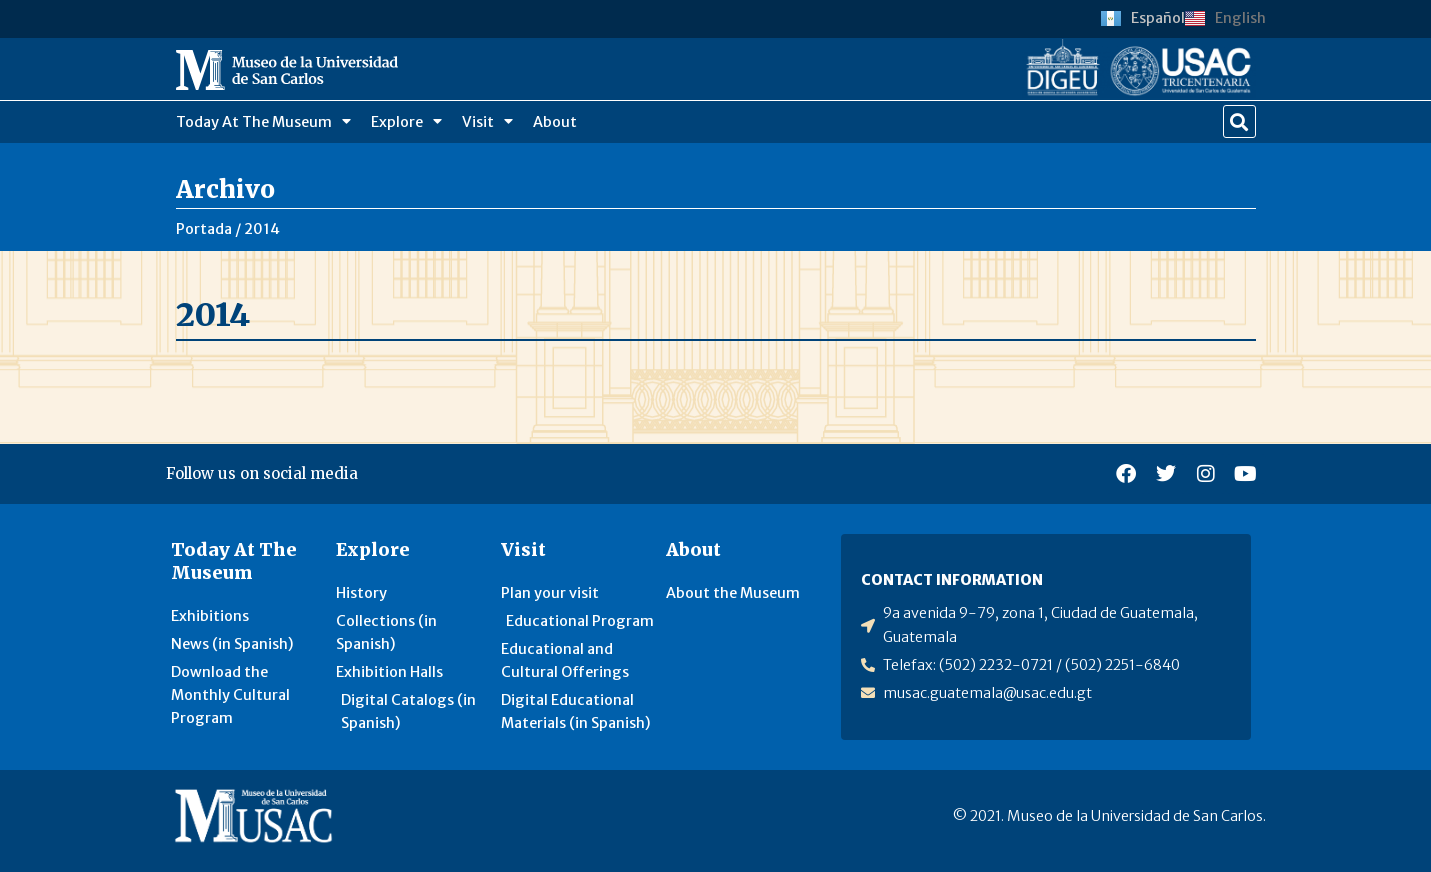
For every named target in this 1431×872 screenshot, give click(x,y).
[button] (1239, 121)
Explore (406, 121)
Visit (487, 121)
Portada (204, 229)
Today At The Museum (263, 121)
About (555, 122)
